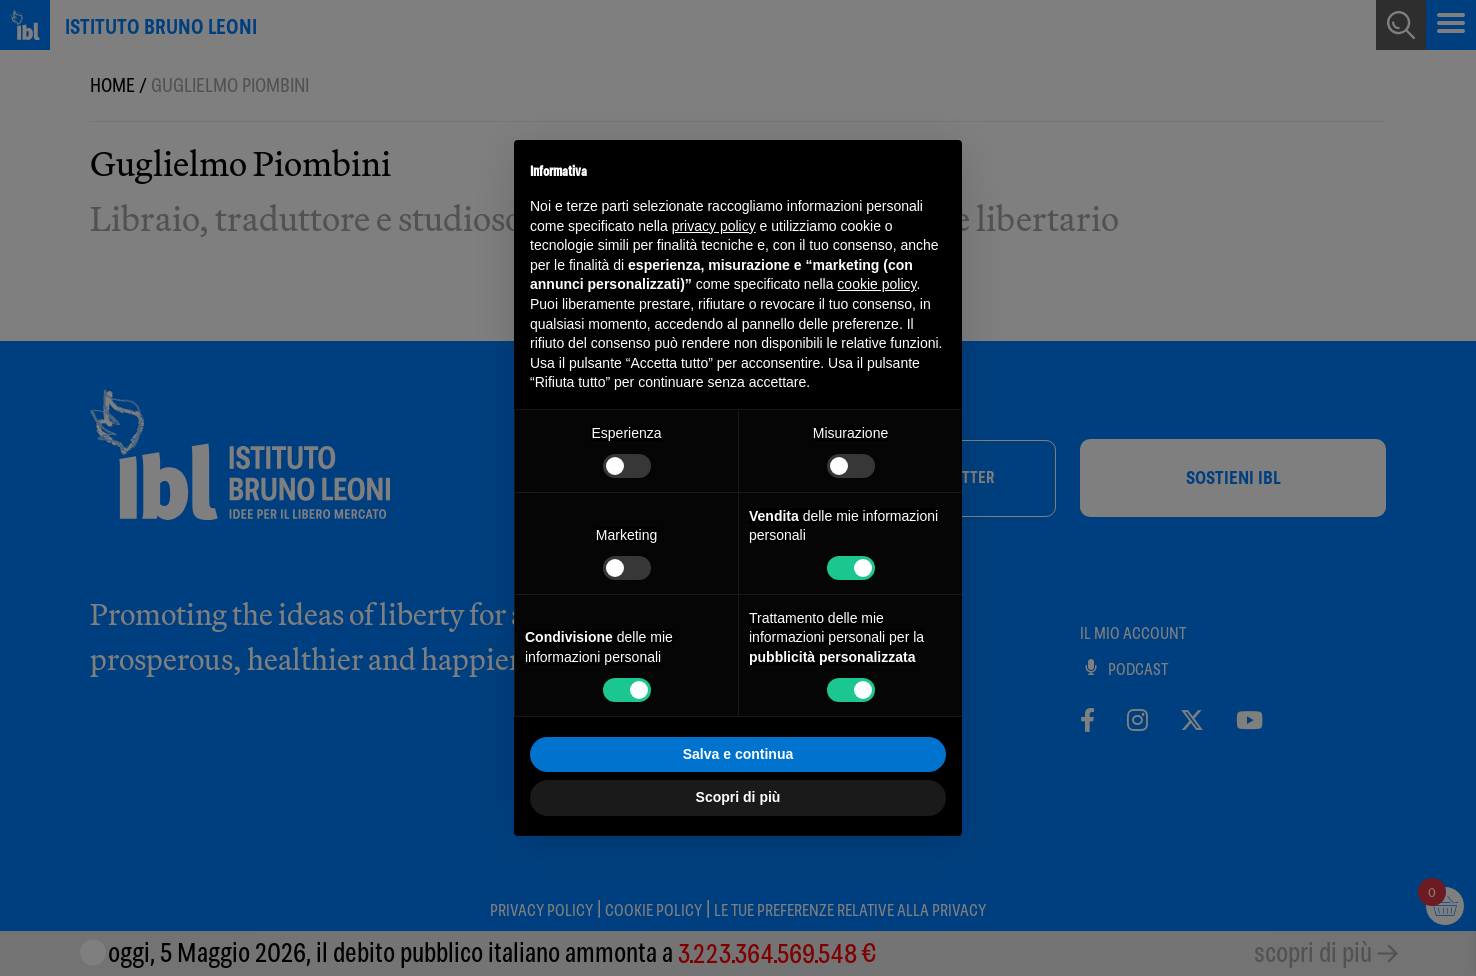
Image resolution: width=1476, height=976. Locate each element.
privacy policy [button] (714, 226)
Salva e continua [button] (738, 754)
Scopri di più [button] (738, 797)
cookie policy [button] (876, 284)
